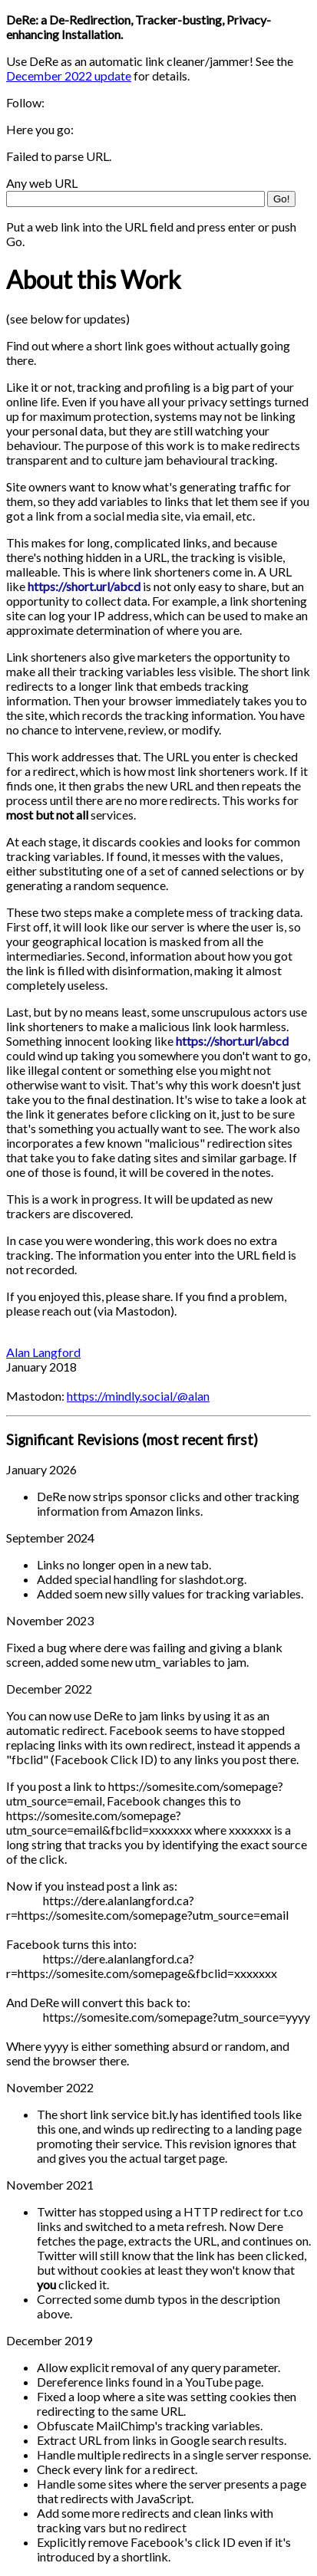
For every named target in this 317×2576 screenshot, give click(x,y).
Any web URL (42, 183)
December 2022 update (68, 75)
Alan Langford (43, 1352)
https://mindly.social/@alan (138, 1395)
